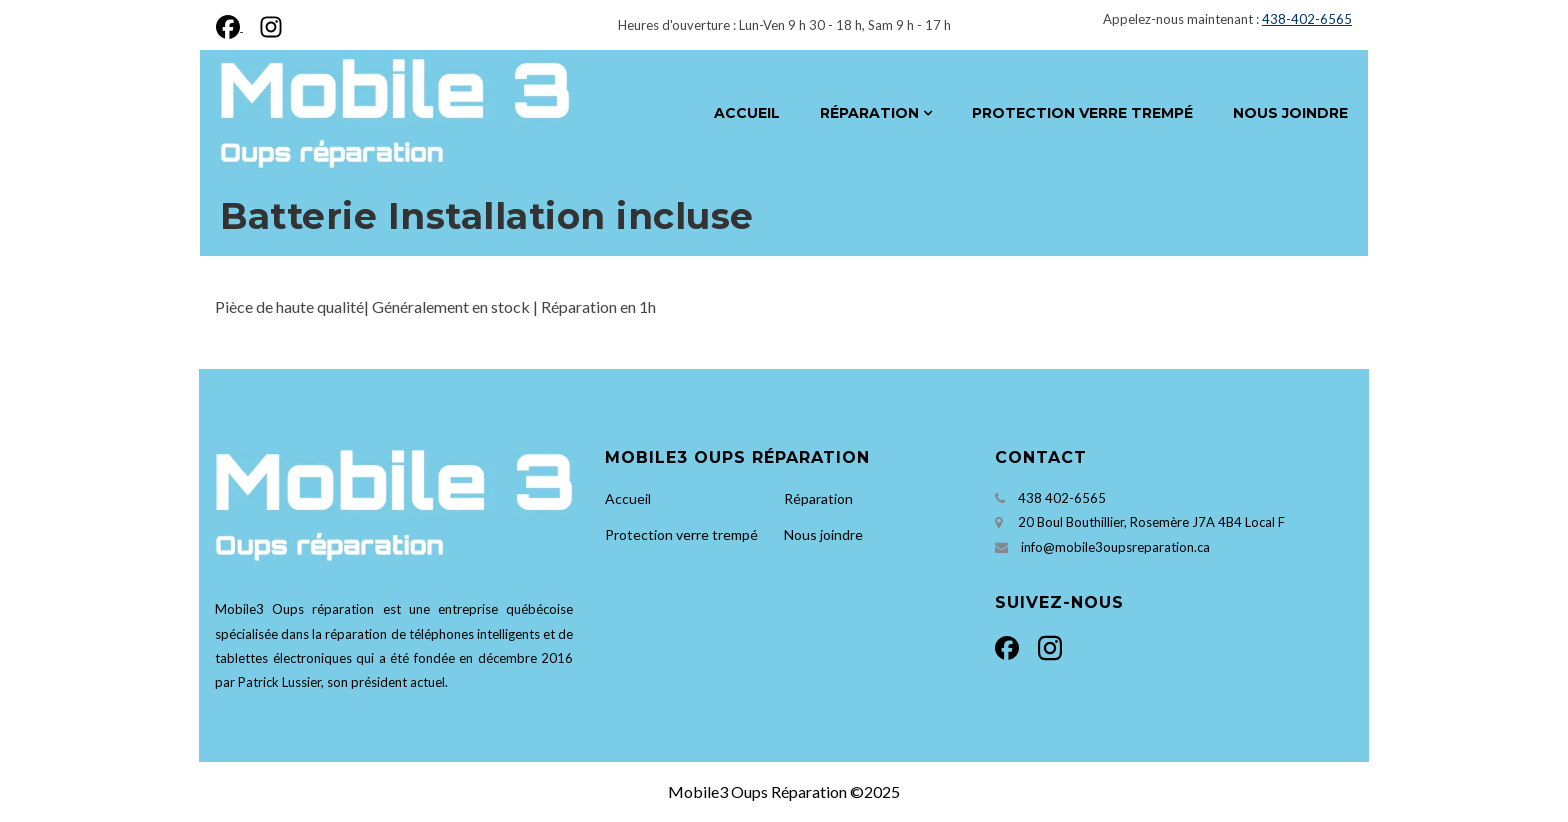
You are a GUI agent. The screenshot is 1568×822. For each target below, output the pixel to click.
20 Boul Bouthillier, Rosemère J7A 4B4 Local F (1151, 522)
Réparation (869, 113)
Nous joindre (1290, 113)
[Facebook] (233, 24)
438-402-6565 (1307, 19)
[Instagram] (267, 24)
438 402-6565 (1062, 498)
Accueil (747, 113)
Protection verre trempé (1082, 113)
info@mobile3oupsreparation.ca (1115, 547)
